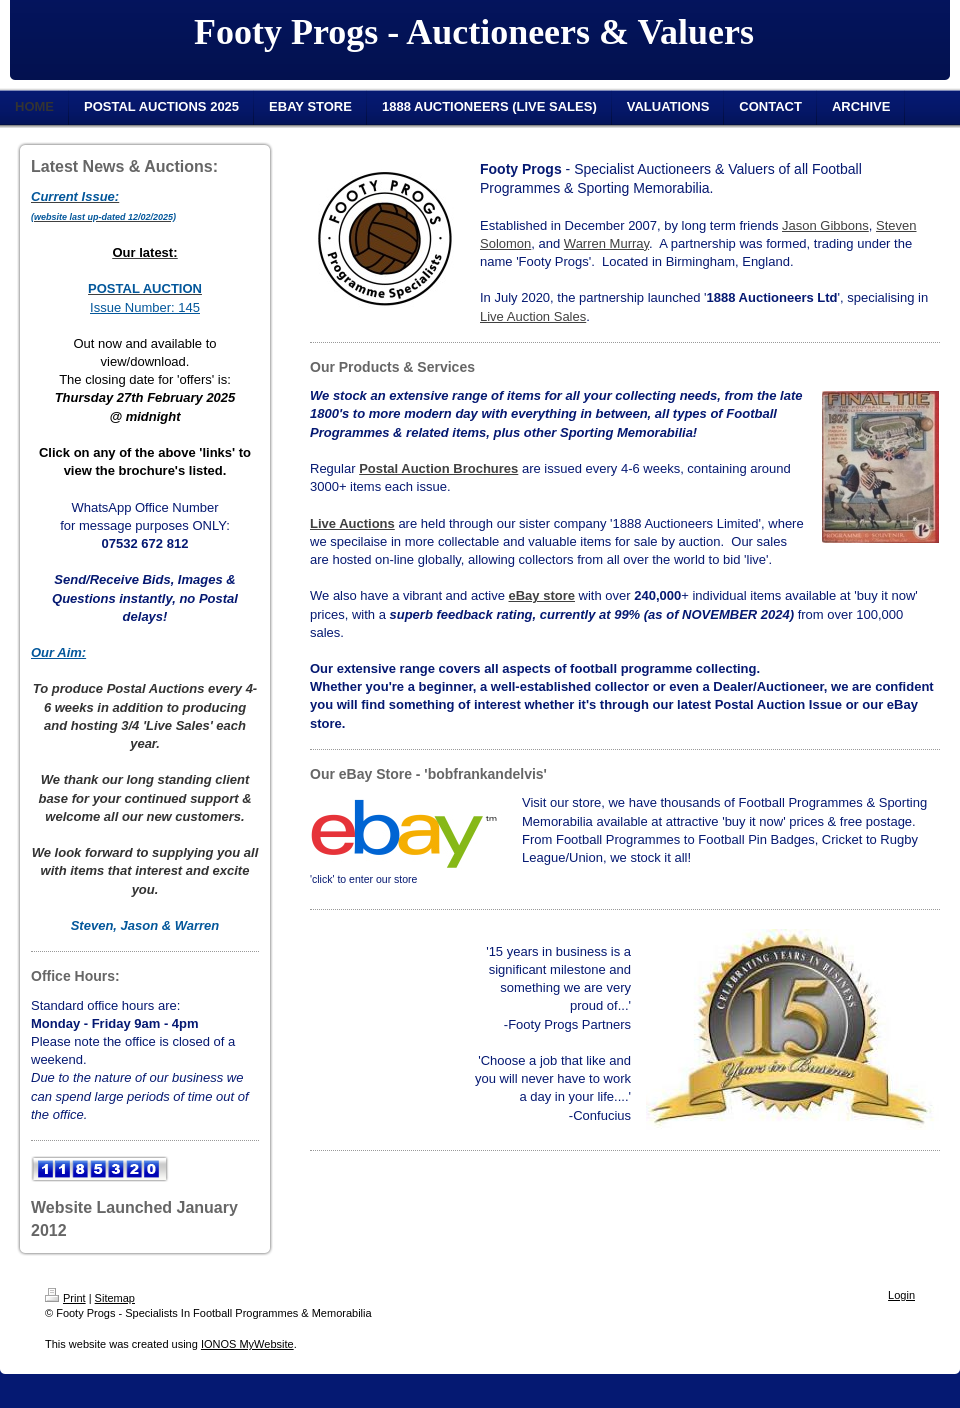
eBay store (542, 595)
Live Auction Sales (533, 316)
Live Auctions (352, 523)
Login (901, 1295)
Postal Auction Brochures (438, 468)
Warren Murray (606, 243)
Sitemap (115, 1298)
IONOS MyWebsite (247, 1344)
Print (65, 1298)
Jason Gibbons (825, 225)
